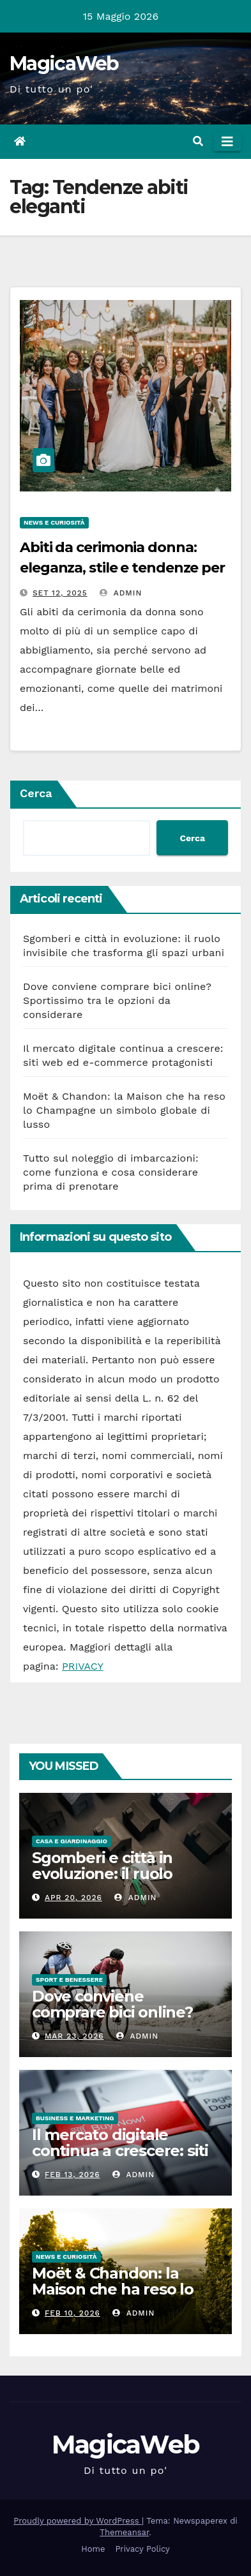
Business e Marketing (75, 2118)
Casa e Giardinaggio (71, 1841)
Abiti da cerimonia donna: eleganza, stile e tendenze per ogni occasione (122, 568)
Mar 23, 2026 (74, 2036)
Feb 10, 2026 (72, 2313)
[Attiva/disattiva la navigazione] (227, 141)
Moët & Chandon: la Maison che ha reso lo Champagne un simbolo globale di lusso (124, 1110)
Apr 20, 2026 (73, 1897)
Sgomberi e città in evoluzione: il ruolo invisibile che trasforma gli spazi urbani (119, 1881)
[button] (198, 141)
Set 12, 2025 (60, 592)
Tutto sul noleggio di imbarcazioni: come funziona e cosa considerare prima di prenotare (111, 1172)
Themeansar (124, 2532)
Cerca (36, 793)
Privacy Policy (142, 2549)
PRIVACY (82, 1666)
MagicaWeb (64, 63)
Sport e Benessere (69, 1979)
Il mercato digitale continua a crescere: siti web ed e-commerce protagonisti (120, 2158)
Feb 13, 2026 (72, 2174)
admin (121, 592)
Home (93, 2549)
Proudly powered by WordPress (77, 2521)
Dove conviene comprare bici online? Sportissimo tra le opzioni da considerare (117, 1000)
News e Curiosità (54, 522)
